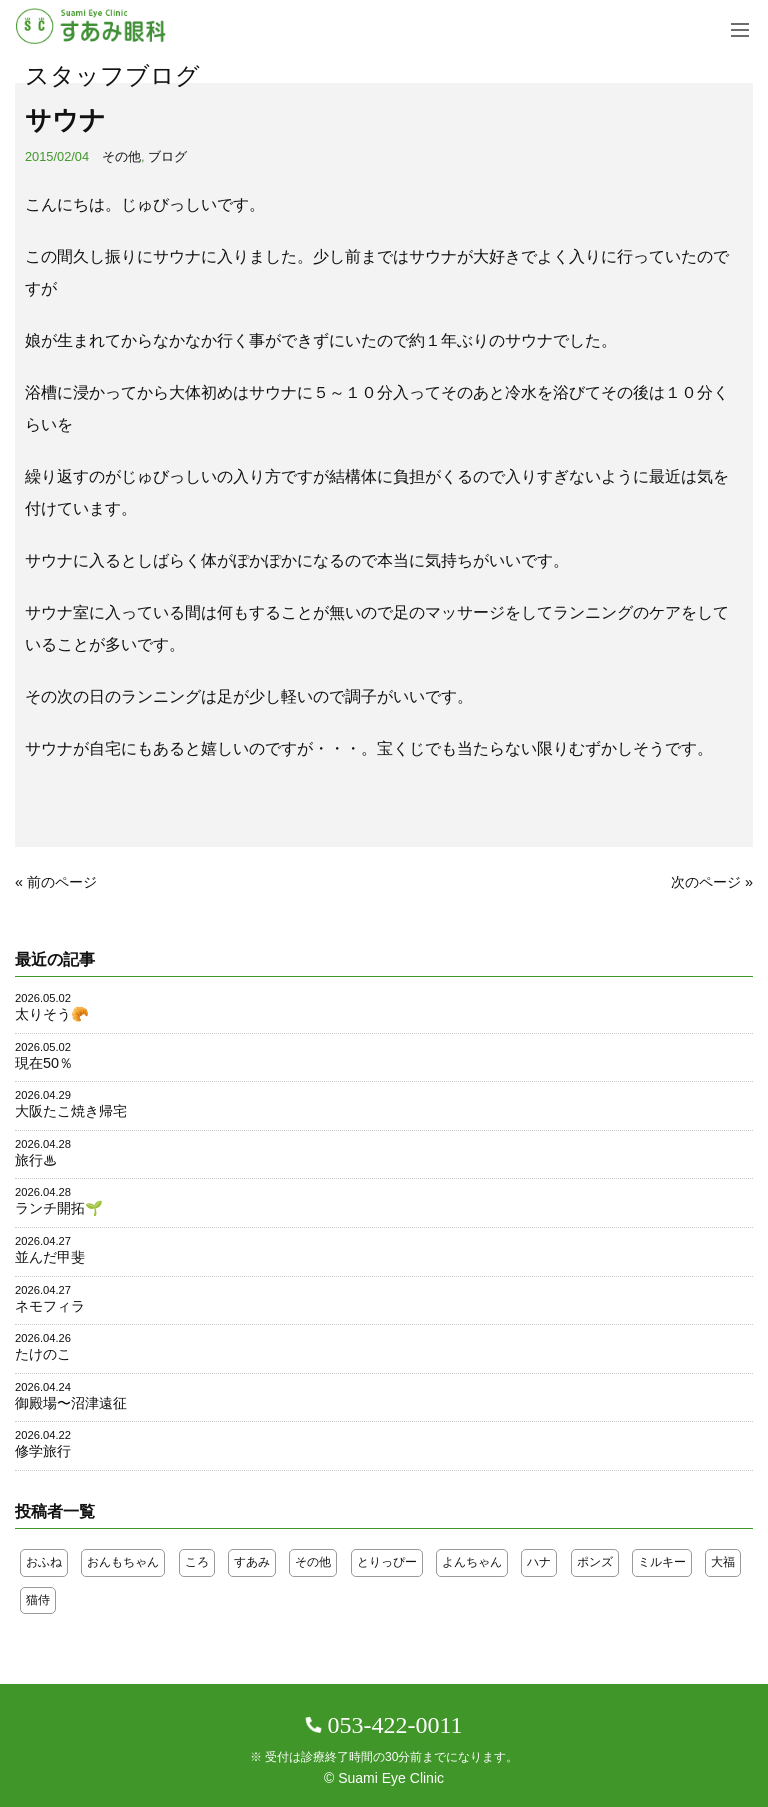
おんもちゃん (123, 1562)
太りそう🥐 (52, 1014)
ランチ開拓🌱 (59, 1208)
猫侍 (38, 1600)
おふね (44, 1562)
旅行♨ (36, 1160)
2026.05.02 (43, 998)
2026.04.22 (43, 1435)
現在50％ (44, 1063)
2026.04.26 (43, 1338)
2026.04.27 (43, 1241)
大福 (723, 1562)
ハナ (539, 1562)
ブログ (167, 156)
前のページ (62, 882)
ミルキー (662, 1562)
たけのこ (43, 1354)
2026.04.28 (43, 1144)
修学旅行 (43, 1451)
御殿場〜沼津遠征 (71, 1403)
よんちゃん (472, 1562)
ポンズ (595, 1562)
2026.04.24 (43, 1387)
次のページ (706, 882)
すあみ (252, 1562)
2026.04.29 (43, 1095)
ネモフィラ (50, 1306)
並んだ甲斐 (50, 1257)
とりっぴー (387, 1562)
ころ (197, 1562)
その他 (121, 156)
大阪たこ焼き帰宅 (71, 1111)
